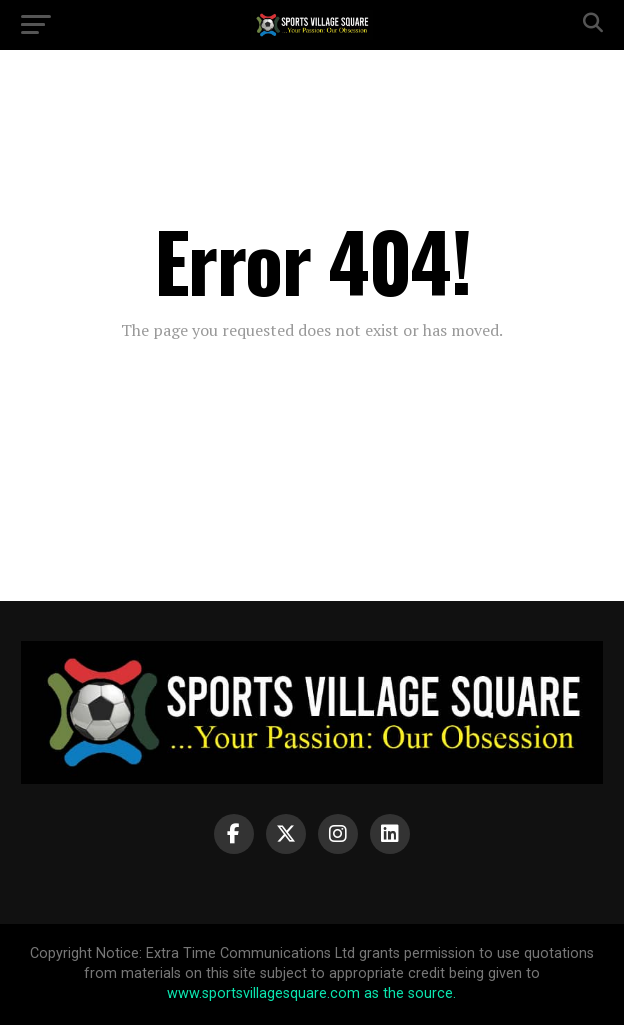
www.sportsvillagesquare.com (263, 993)
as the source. (408, 993)
